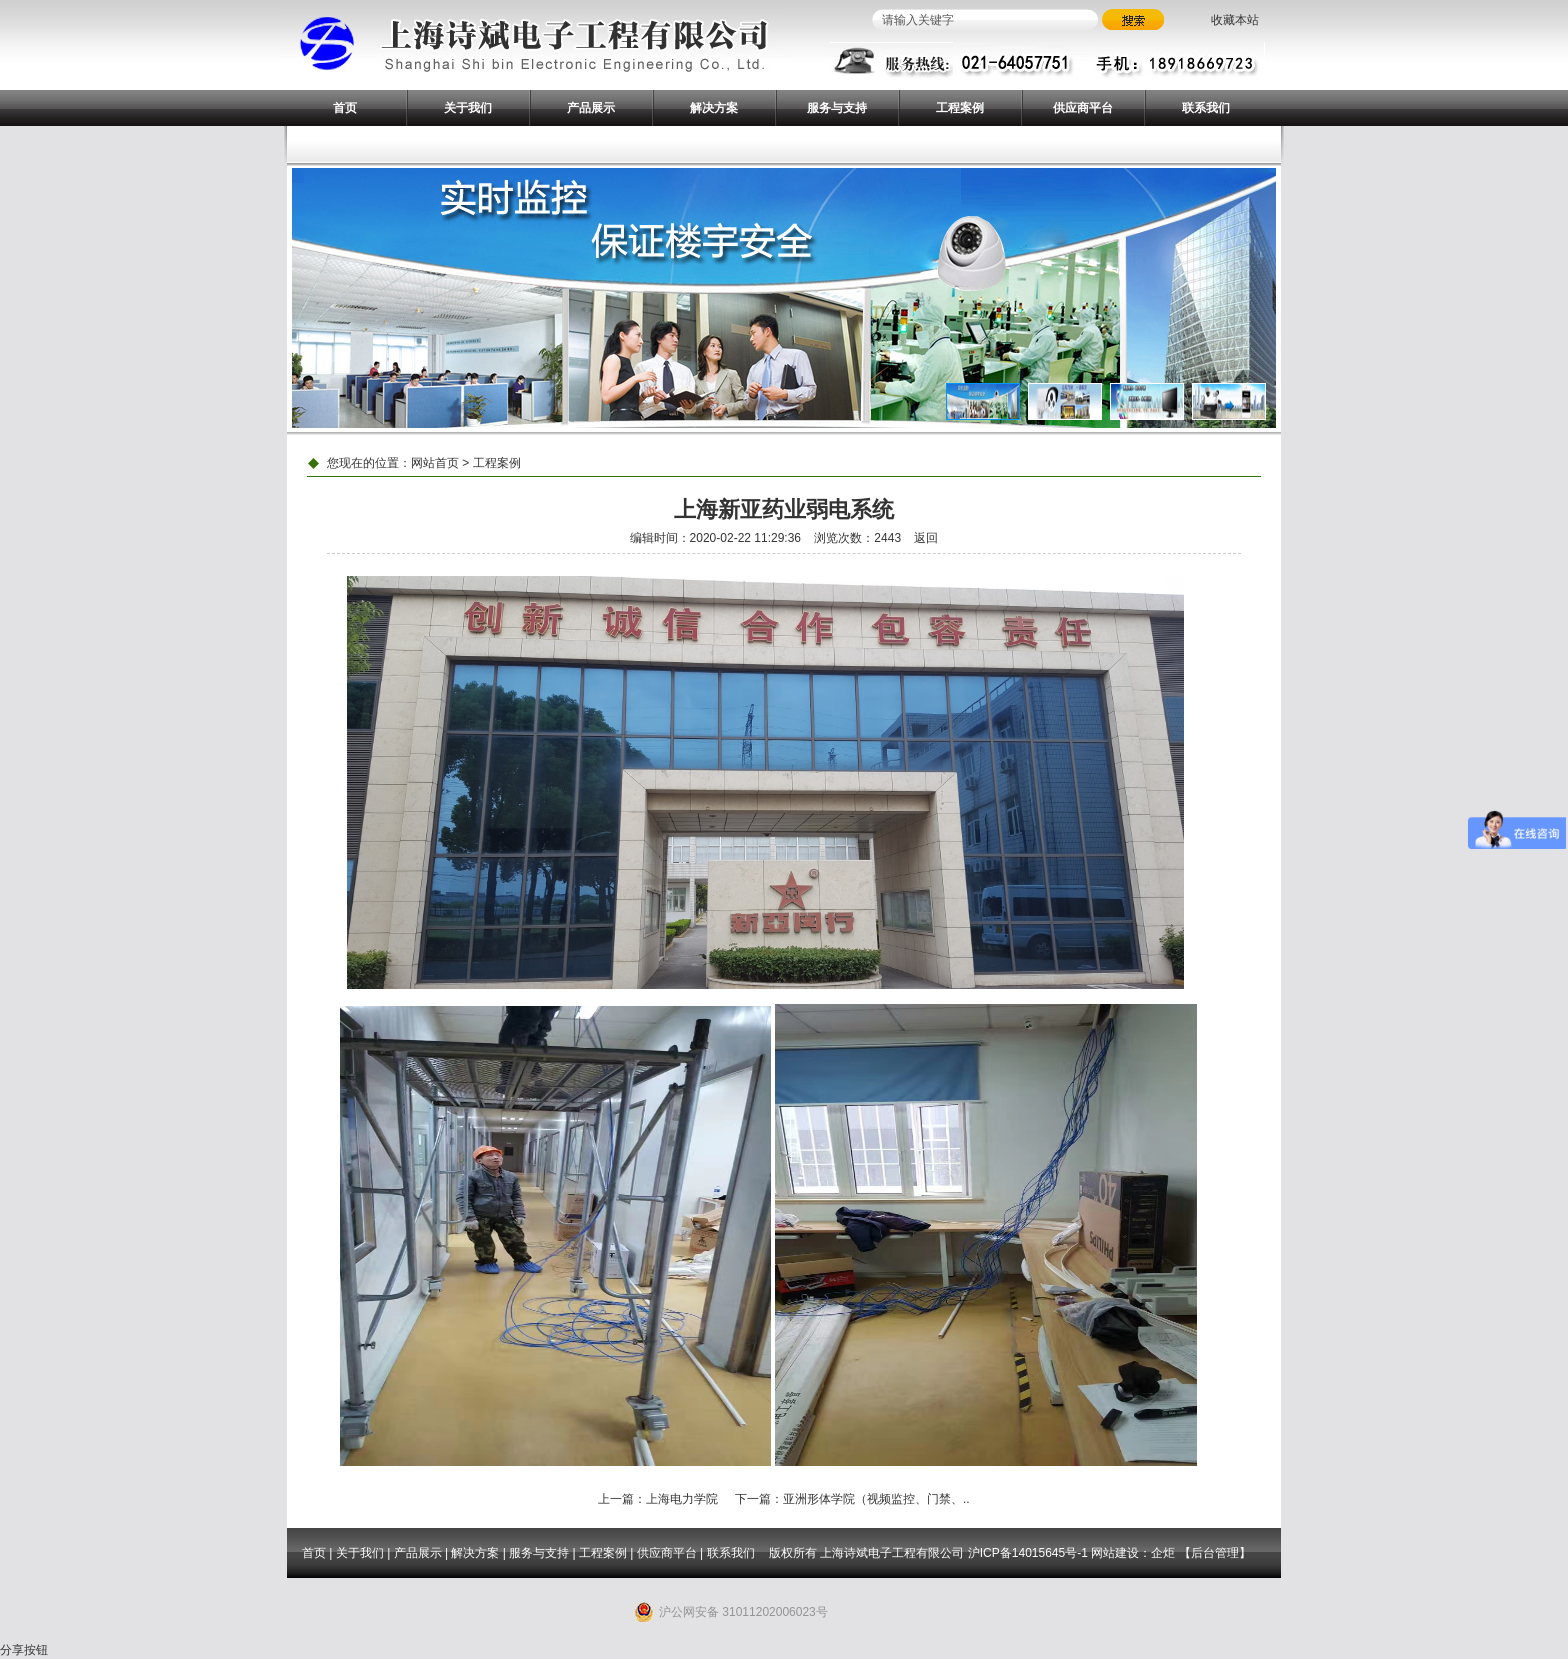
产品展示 (591, 108)
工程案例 (960, 108)
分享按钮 (24, 1650)
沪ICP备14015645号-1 (1028, 1553)
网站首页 (435, 463)
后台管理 (1215, 1553)
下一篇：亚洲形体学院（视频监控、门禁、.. (852, 1499)
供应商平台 (1083, 108)
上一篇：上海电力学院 (658, 1499)
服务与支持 (837, 108)
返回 (926, 538)
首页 (345, 108)
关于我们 (468, 108)
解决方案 (714, 108)
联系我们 (1206, 108)
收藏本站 (1235, 20)
